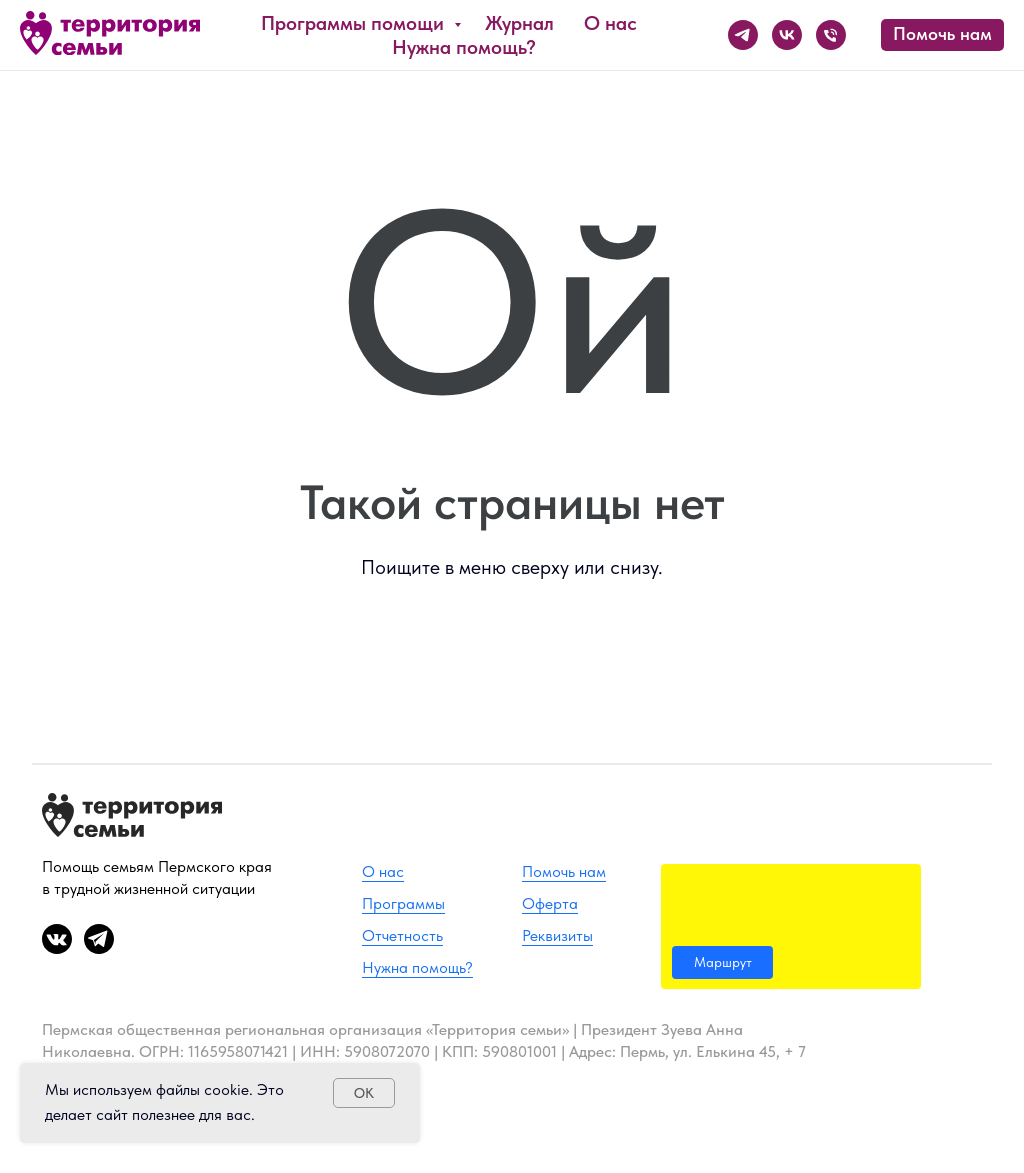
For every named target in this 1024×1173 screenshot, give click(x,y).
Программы (403, 903)
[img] (791, 926)
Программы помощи (355, 23)
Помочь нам (564, 871)
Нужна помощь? (464, 47)
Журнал (519, 23)
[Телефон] (831, 35)
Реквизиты (557, 935)
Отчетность (402, 935)
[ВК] (787, 35)
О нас (610, 23)
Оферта (550, 903)
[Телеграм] (743, 35)
